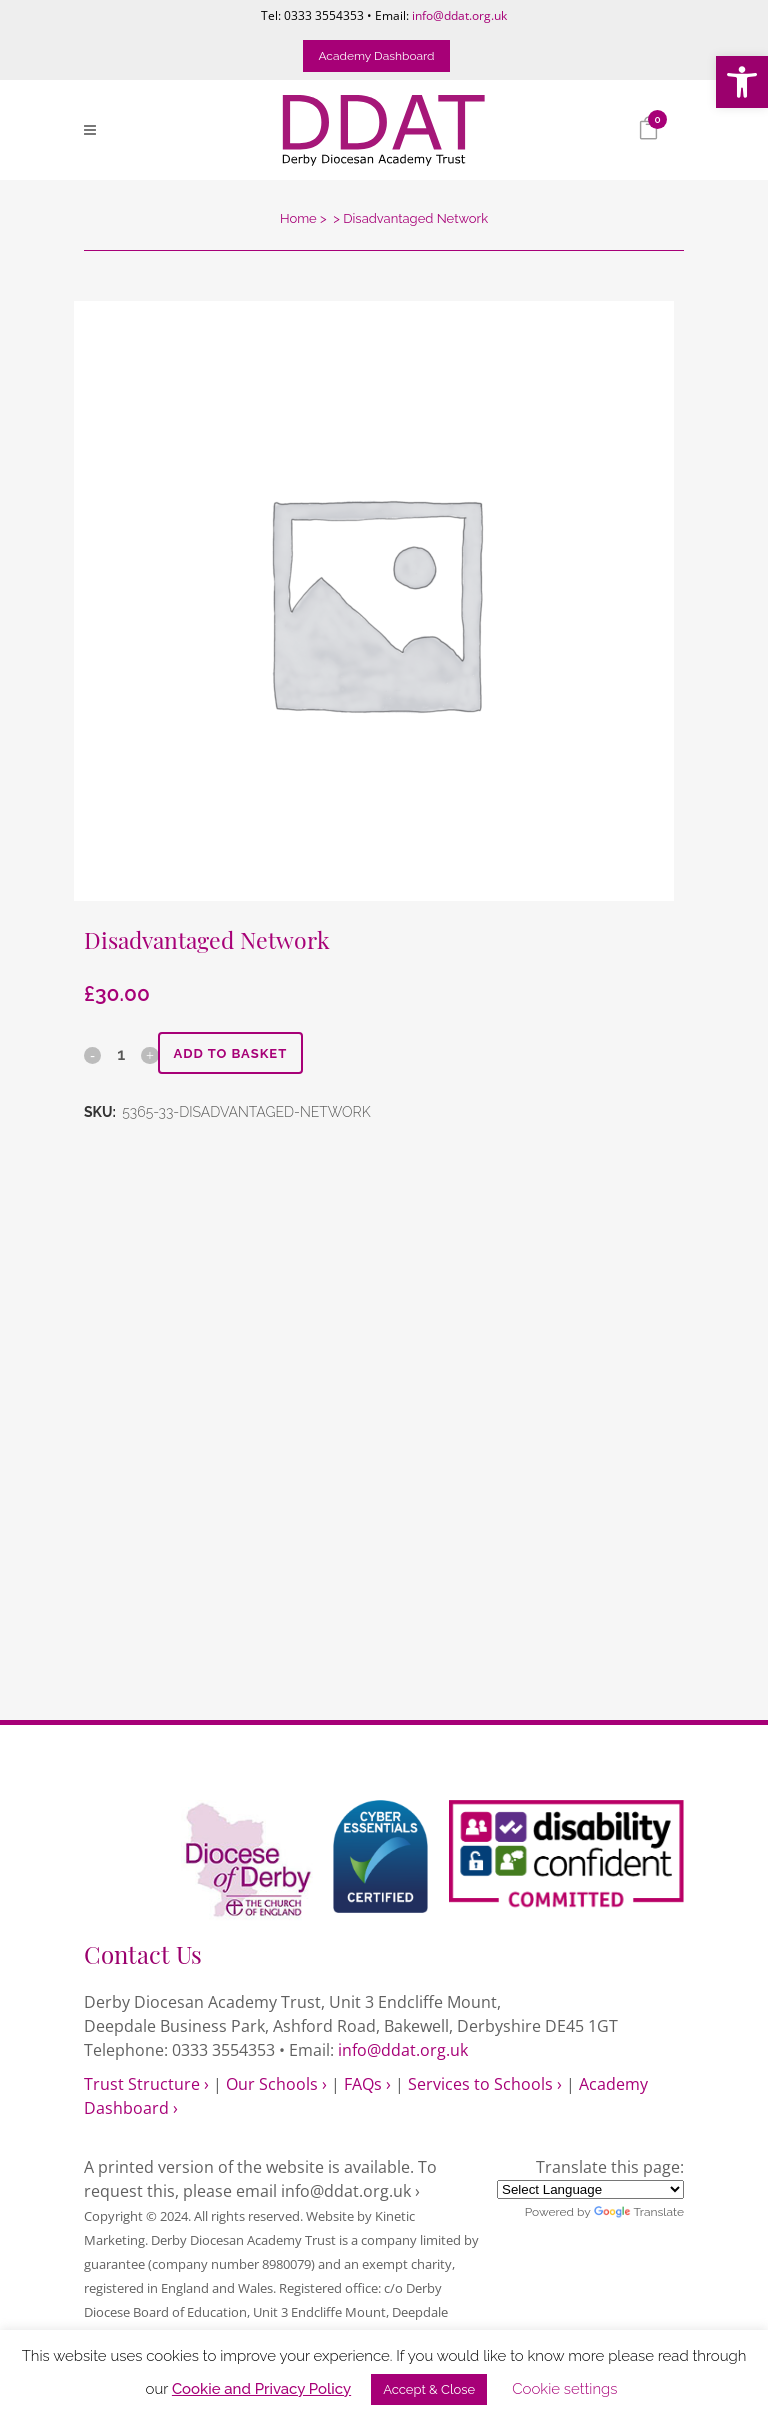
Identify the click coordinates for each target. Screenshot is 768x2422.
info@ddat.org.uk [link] (459, 15)
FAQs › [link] (367, 2084)
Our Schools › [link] (276, 2084)
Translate (639, 2212)
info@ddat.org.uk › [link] (350, 2191)
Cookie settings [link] (564, 2389)
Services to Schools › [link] (485, 2084)
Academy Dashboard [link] (376, 56)
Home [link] (298, 218)
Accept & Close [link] (429, 2389)
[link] (742, 82)
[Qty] (121, 1054)
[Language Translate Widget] (590, 2189)
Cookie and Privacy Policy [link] (261, 2389)
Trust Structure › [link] (146, 2084)
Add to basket (230, 1053)
